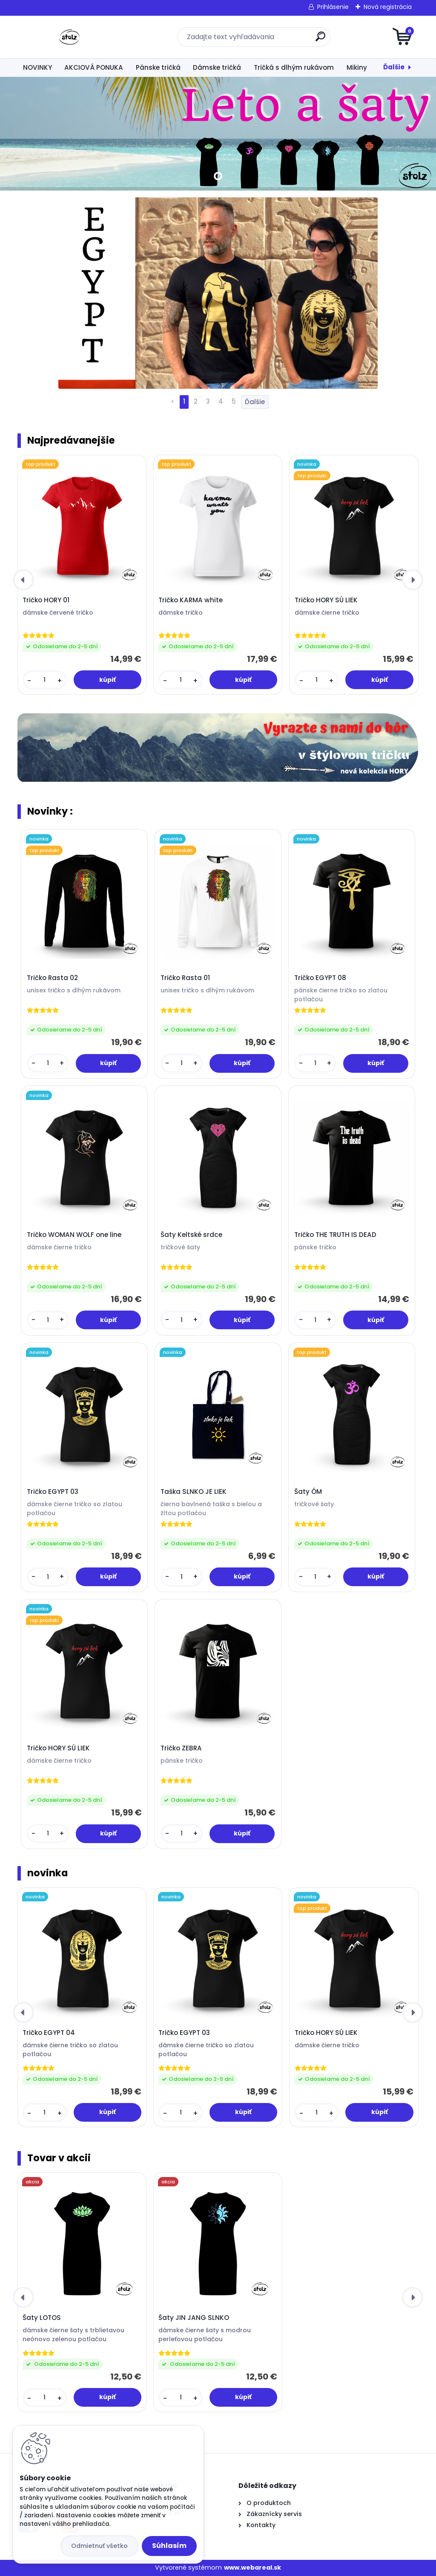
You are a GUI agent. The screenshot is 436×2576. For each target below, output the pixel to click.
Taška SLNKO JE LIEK (194, 1491)
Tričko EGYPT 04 (49, 2033)
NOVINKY (37, 67)
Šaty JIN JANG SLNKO (193, 2318)
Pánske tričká (158, 67)
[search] (320, 39)
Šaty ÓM (308, 1491)
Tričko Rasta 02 (52, 978)
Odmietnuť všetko (99, 2546)
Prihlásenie (333, 7)
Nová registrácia (388, 7)
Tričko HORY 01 (46, 600)
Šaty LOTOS (42, 2318)
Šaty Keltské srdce (191, 1235)
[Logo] (69, 37)
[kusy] (45, 680)
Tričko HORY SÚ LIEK (326, 600)
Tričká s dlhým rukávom (294, 67)
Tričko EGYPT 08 (320, 978)
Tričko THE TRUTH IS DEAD (335, 1235)
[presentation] (23, 579)
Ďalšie (393, 67)
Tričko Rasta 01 (185, 978)
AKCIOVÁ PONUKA (93, 67)
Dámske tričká (217, 67)
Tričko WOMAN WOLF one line (74, 1235)
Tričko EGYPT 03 (52, 1491)
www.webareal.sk (252, 2567)
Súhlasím (169, 2545)
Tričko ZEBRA (181, 1748)
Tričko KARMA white (190, 600)
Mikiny (357, 67)
